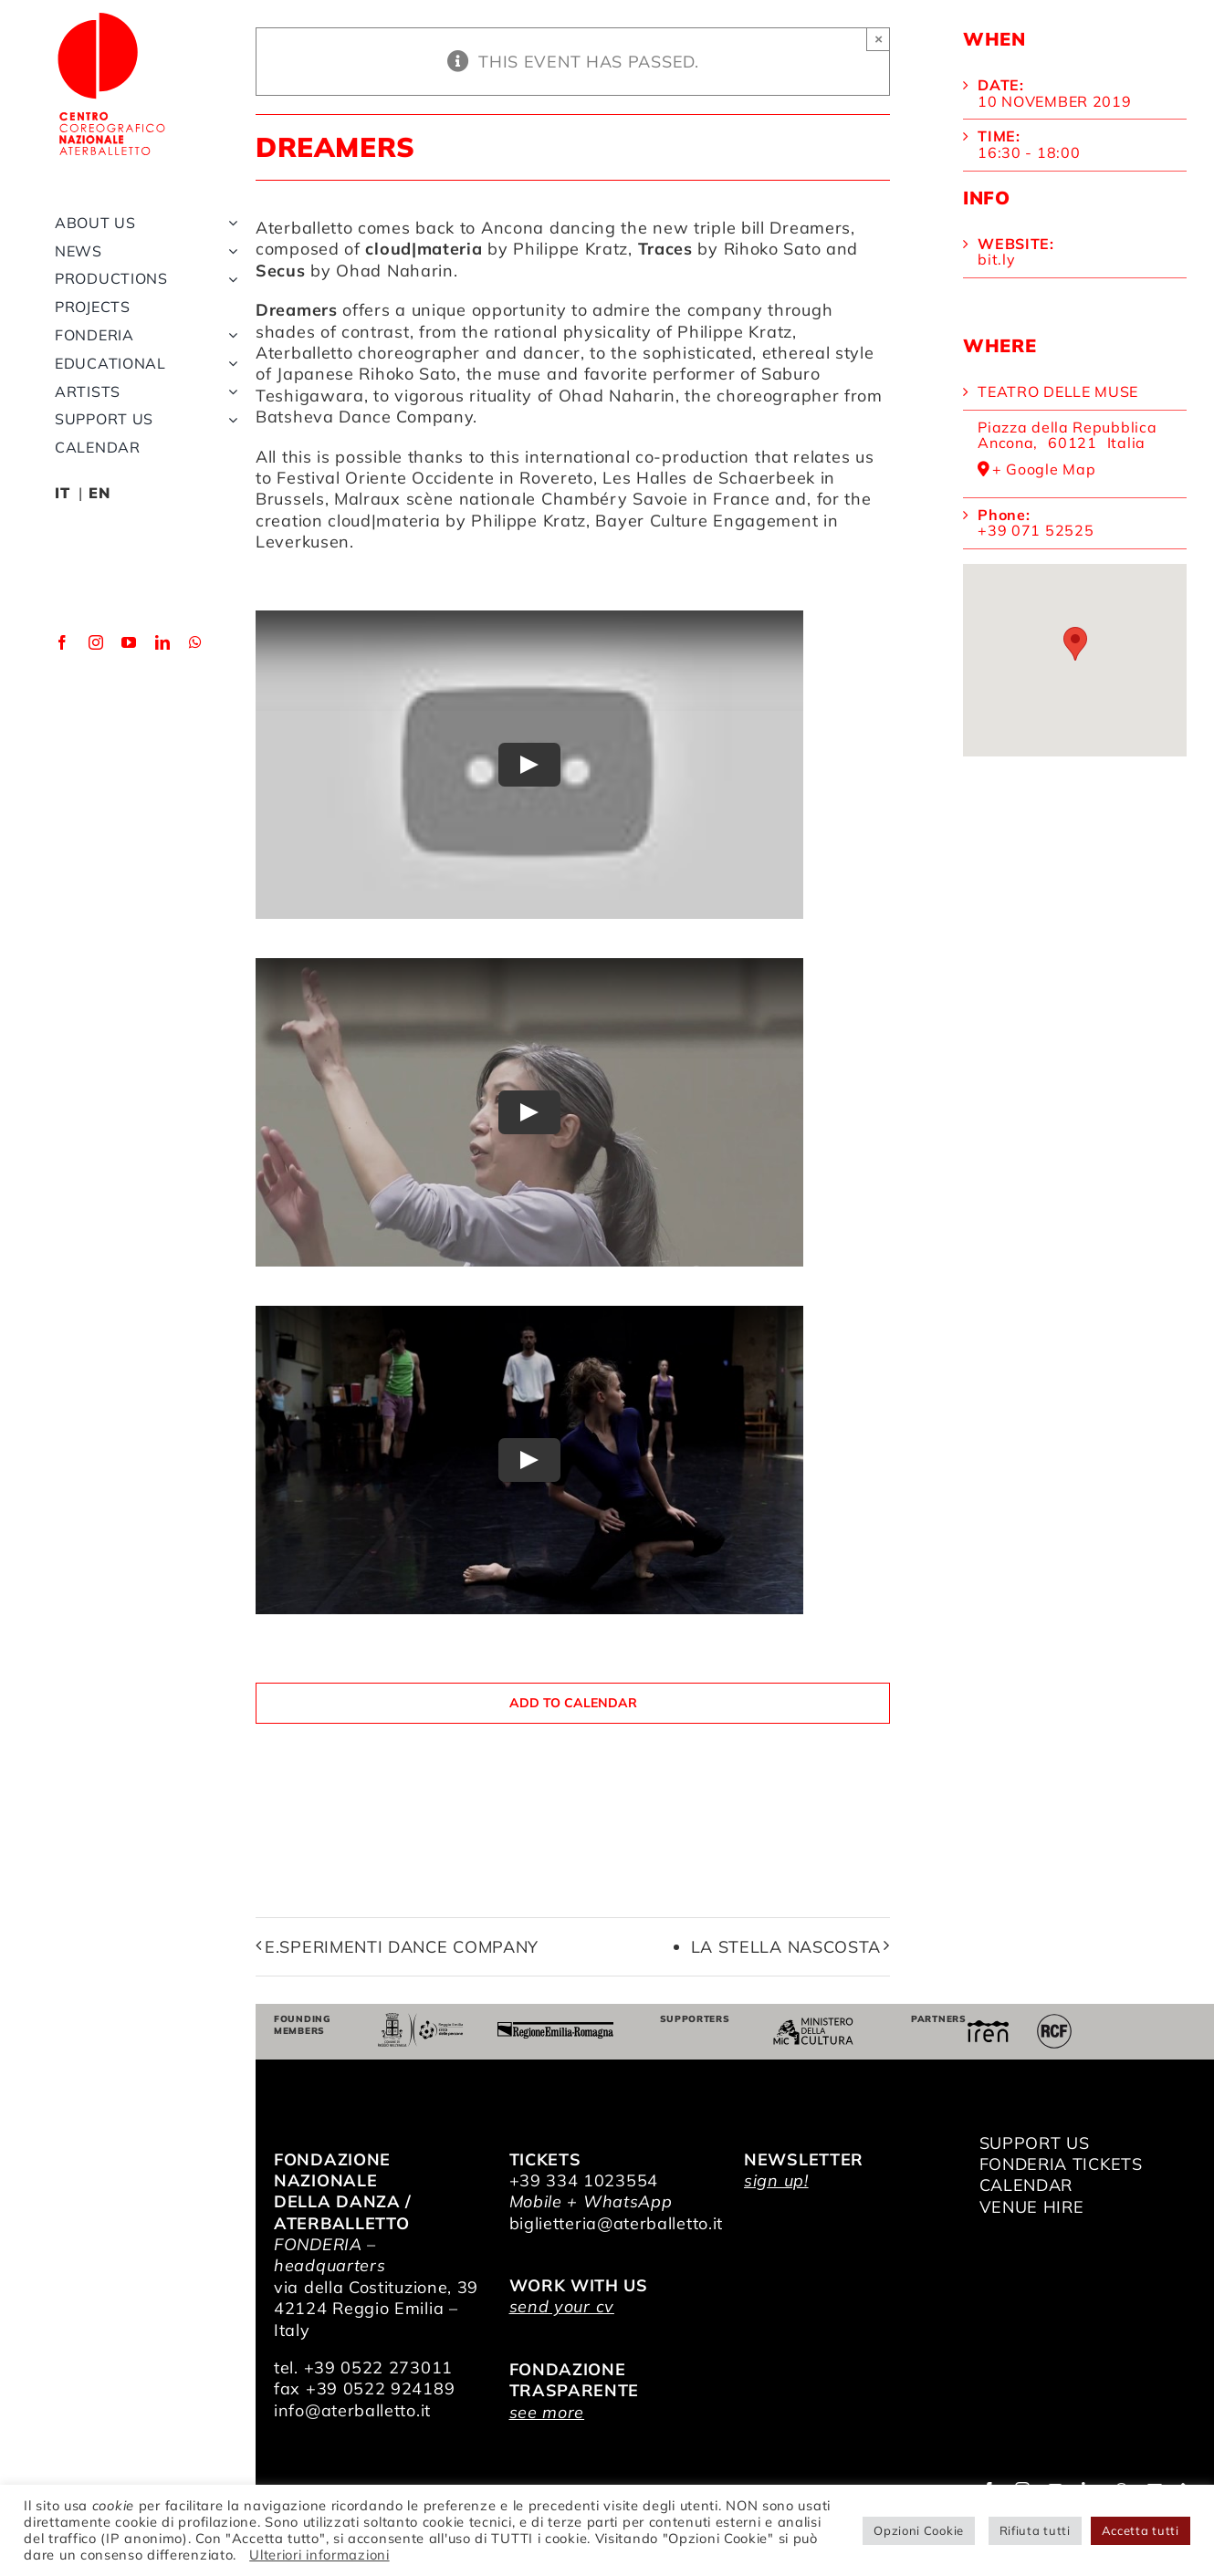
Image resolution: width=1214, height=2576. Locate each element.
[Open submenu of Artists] (229, 410)
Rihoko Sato (407, 373)
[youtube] (129, 661)
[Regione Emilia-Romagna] (555, 2029)
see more (547, 2412)
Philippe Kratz (734, 331)
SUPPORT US (1034, 2143)
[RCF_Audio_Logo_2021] (1054, 2020)
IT (62, 512)
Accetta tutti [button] (1140, 2530)
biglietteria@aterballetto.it (616, 2223)
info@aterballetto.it (352, 2410)
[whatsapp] (196, 661)
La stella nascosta (786, 1946)
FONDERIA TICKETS (1061, 2164)
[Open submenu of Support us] (229, 438)
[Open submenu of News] (229, 269)
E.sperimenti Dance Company (402, 1946)
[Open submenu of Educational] (229, 382)
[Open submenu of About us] (229, 242)
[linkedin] (163, 661)
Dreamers (810, 227)
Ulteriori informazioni (319, 2554)
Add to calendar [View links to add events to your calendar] (573, 1703)
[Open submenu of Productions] (229, 298)
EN (99, 512)
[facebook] (62, 661)
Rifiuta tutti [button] (1035, 2530)
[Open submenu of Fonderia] (229, 354)
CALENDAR (1026, 2184)
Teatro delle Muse (1058, 391)
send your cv (561, 2306)
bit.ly (996, 259)
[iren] (988, 2028)
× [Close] (878, 39)
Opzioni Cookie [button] (919, 2530)
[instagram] (96, 661)
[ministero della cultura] (813, 2025)
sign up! (776, 2180)
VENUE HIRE (1031, 2206)
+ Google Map (1043, 470)
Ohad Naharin (617, 395)
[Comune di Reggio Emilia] (421, 2020)
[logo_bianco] (119, 16)
